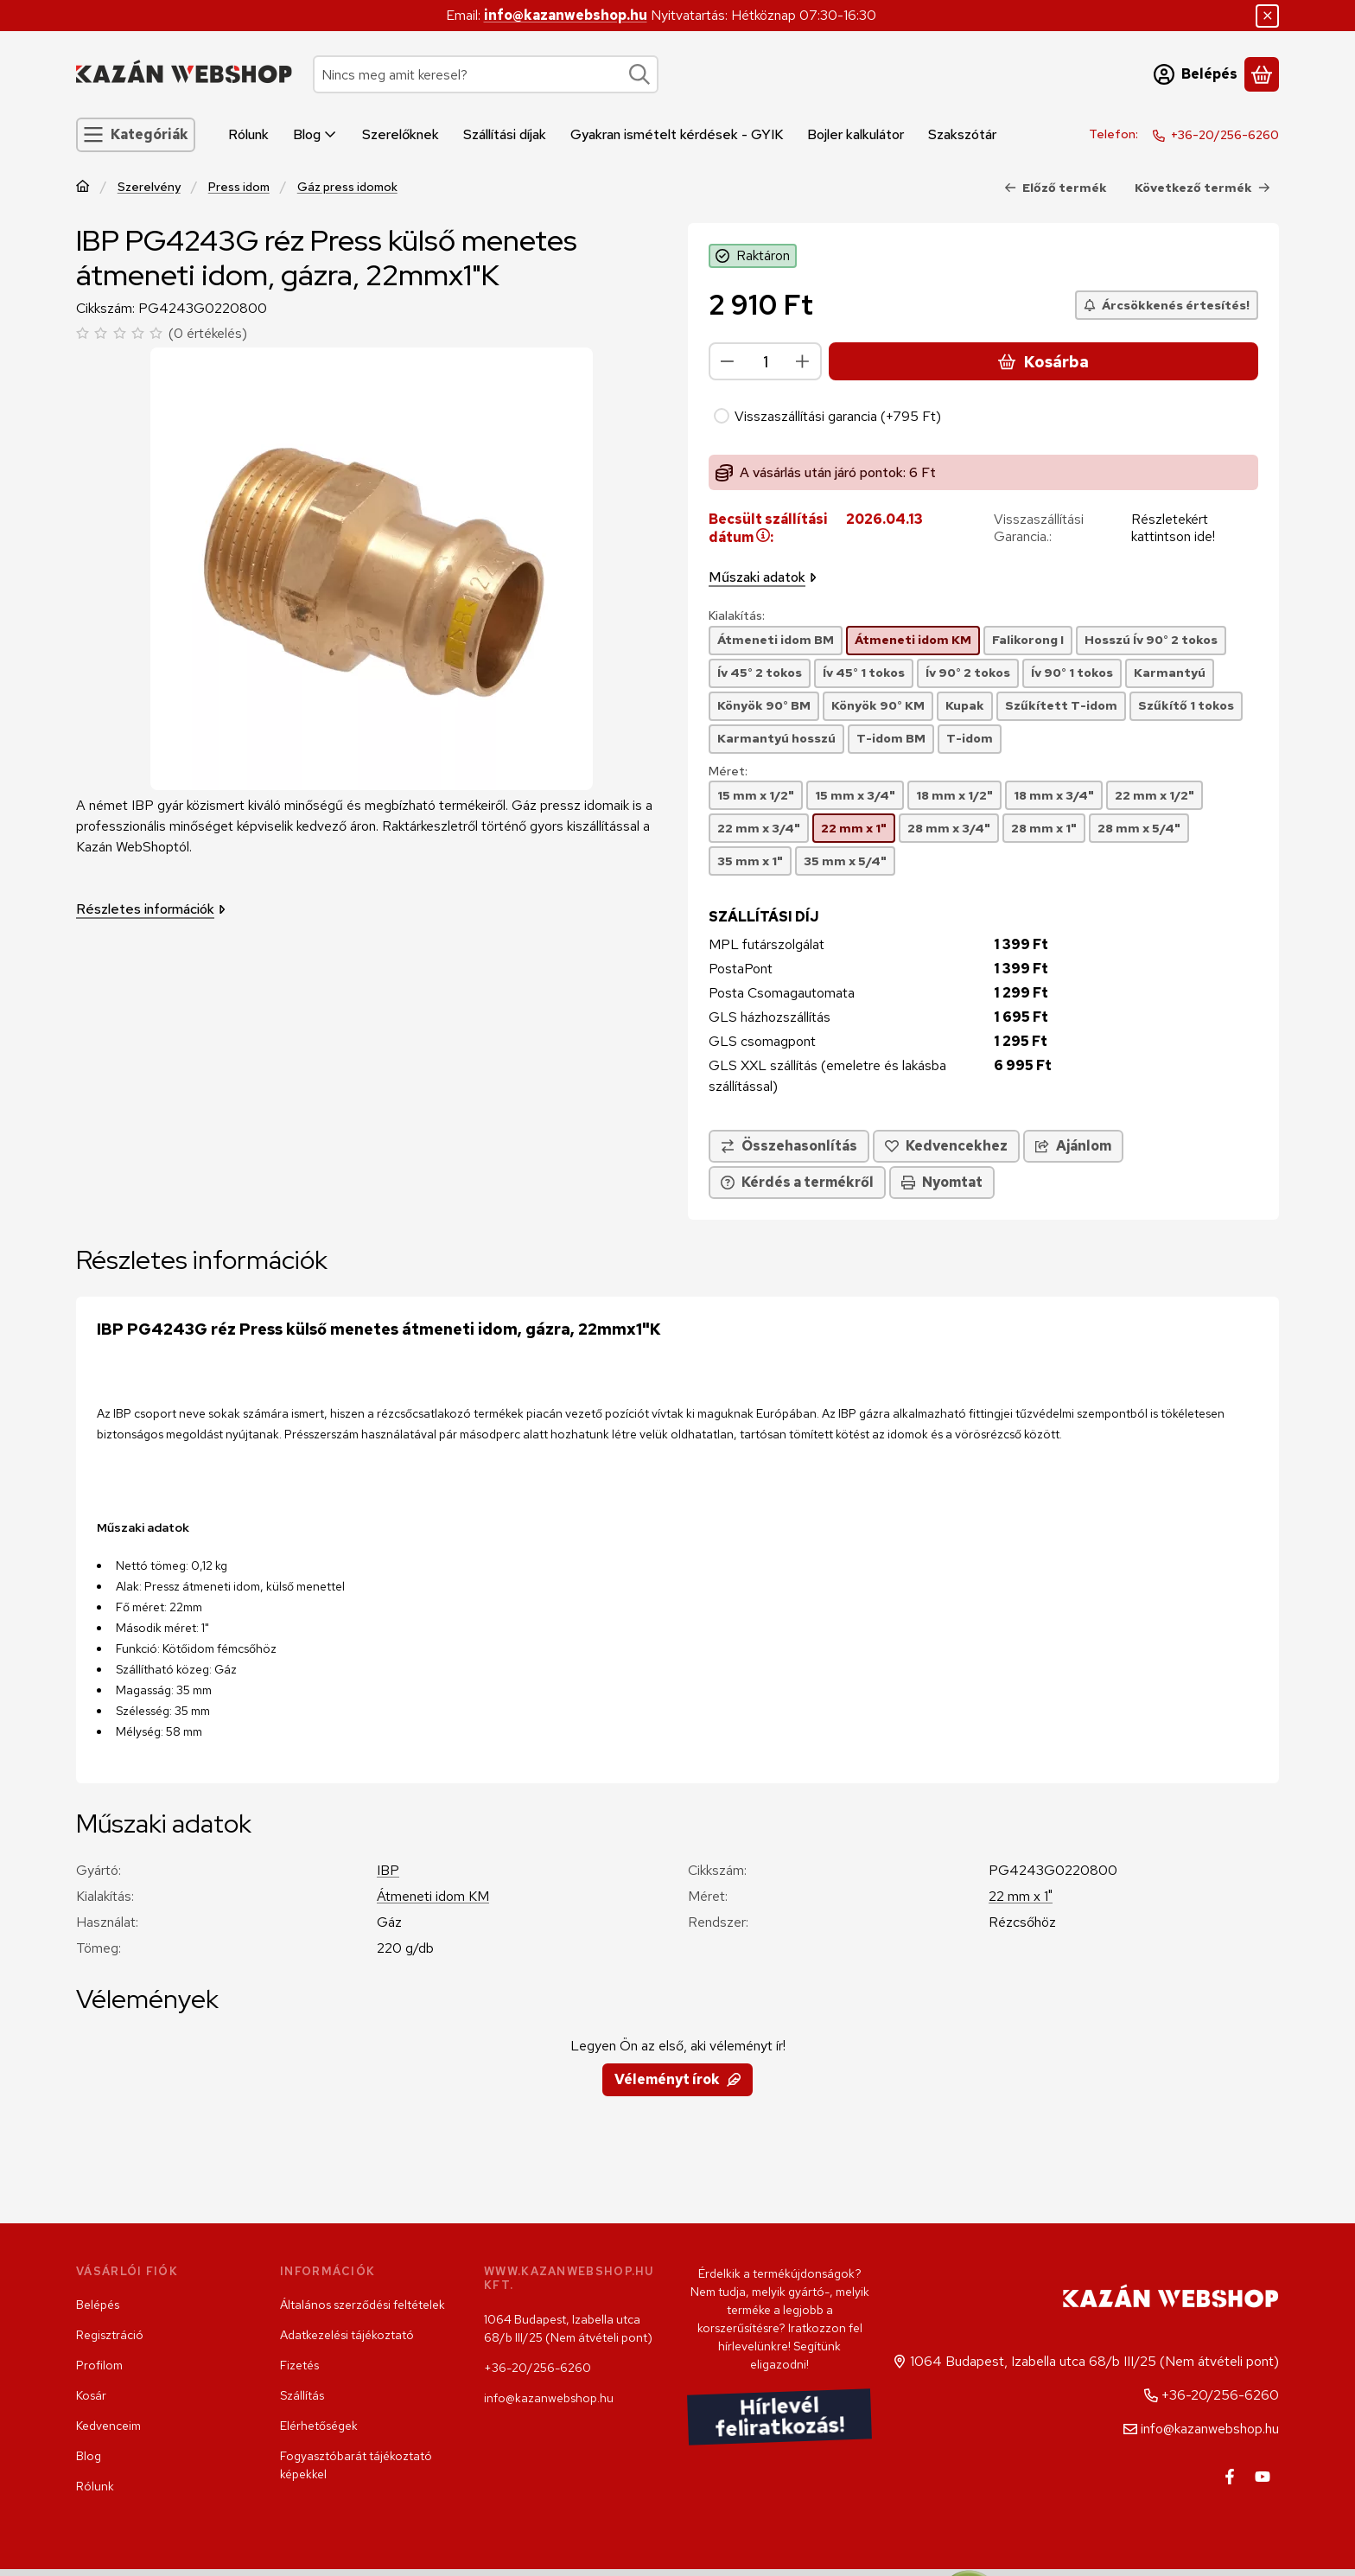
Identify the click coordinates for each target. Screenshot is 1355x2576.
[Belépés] (1195, 74)
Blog (88, 2456)
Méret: (728, 771)
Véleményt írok (677, 2079)
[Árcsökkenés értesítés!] (1166, 305)
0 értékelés (210, 333)
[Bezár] (1267, 16)
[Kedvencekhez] (946, 1146)
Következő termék (1202, 187)
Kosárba (1043, 362)
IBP (388, 1870)
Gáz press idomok (347, 187)
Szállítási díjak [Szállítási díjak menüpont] (504, 134)
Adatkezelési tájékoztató (347, 2335)
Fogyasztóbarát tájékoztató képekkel (356, 2465)
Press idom (239, 187)
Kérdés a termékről (797, 1182)
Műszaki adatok (763, 577)
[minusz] (727, 361)
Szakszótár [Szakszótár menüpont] (962, 134)
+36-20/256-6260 (1225, 135)
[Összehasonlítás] (789, 1146)
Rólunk (95, 2486)
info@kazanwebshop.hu (565, 15)
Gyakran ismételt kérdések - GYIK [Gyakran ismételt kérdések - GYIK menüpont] (676, 134)
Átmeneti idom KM (433, 1896)
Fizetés (299, 2365)
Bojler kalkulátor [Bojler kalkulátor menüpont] (855, 134)
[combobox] (485, 74)
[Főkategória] (83, 188)
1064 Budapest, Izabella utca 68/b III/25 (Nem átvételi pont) (568, 2328)
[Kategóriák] (135, 135)
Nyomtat (942, 1182)
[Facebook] (1229, 2476)
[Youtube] (1262, 2476)
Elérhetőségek (319, 2425)
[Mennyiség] (765, 361)
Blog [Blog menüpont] (315, 134)
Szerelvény (149, 187)
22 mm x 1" (1021, 1896)
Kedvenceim (108, 2425)
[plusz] (802, 361)
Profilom (99, 2365)
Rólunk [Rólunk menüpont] (248, 134)
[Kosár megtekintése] (1261, 74)
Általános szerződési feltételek (362, 2304)
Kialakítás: (737, 616)
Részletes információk (151, 909)
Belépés (97, 2304)
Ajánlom (1073, 1146)
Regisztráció (109, 2335)
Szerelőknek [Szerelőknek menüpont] (400, 134)
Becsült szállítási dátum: (768, 528)
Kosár (91, 2395)
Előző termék (1055, 187)
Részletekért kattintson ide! (1173, 527)
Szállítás (302, 2395)
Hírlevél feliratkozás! (780, 2416)
